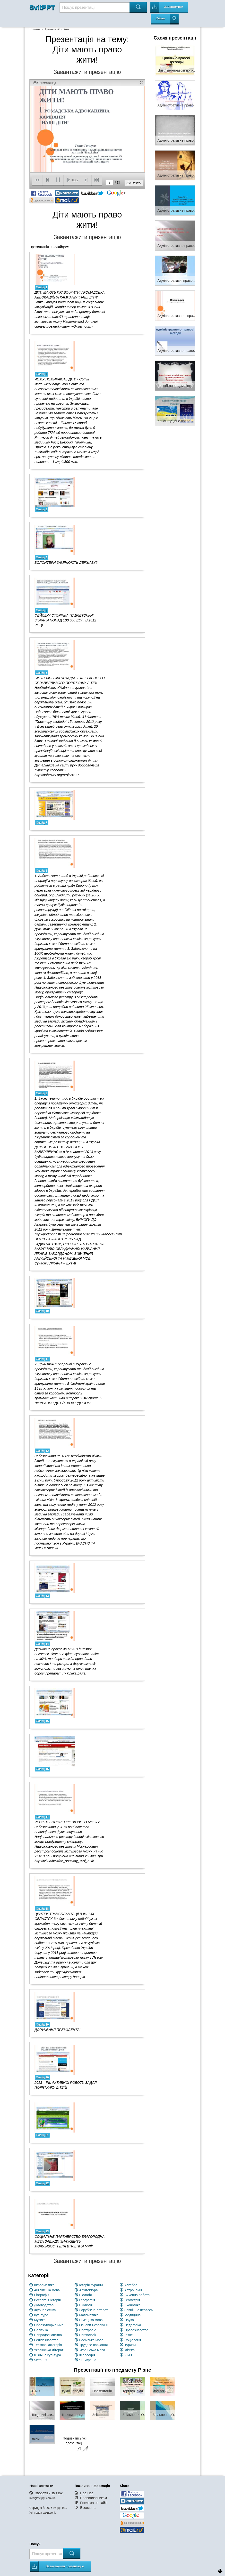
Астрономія (133, 2290)
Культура (41, 2315)
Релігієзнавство (46, 2340)
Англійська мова (47, 2290)
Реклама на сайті (93, 2503)
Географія (87, 2300)
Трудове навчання (93, 2345)
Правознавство (136, 2330)
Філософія (87, 2355)
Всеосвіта (88, 2508)
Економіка (132, 2305)
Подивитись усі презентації (75, 2444)
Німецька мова (91, 2320)
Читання (40, 2360)
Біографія (41, 2295)
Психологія (87, 2335)
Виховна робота (137, 2295)
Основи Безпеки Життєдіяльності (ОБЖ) (96, 2325)
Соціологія (132, 2340)
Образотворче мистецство (51, 2325)
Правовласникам (93, 2498)
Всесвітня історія (47, 2300)
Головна (35, 29)
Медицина (132, 2315)
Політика (41, 2330)
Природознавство (48, 2335)
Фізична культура (47, 2355)
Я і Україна (87, 2360)
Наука (129, 2320)
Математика (88, 2315)
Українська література (51, 2350)
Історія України (91, 2285)
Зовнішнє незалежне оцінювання (141, 2310)
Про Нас (86, 2493)
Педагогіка (132, 2325)
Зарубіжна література (96, 2310)
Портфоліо (87, 2330)
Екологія (86, 2305)
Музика (39, 2320)
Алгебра (131, 2285)
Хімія (128, 2355)
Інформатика (44, 2285)
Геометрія (132, 2300)
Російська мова (91, 2340)
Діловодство (43, 2305)
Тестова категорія (48, 2345)
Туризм (130, 2345)
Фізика (129, 2350)
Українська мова (92, 2350)
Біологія (85, 2295)
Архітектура (88, 2290)
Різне (128, 2335)
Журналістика (45, 2310)
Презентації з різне (56, 29)
